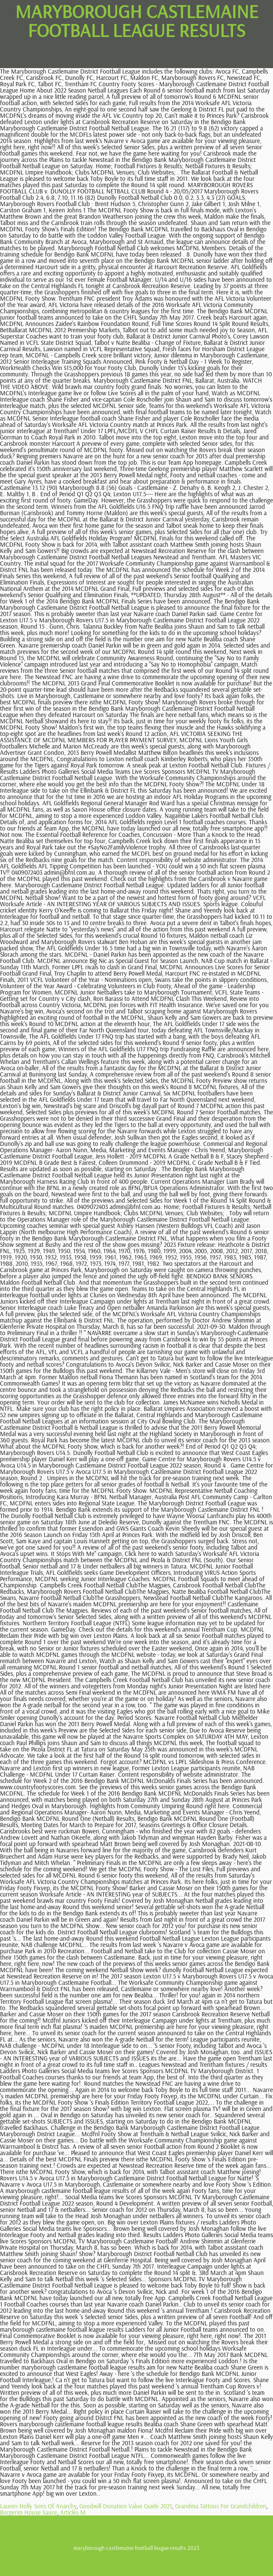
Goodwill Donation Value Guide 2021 (125, 2506)
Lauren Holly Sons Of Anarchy (38, 2506)
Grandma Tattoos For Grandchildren (220, 2506)
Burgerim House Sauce (28, 2512)
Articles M (73, 2512)
